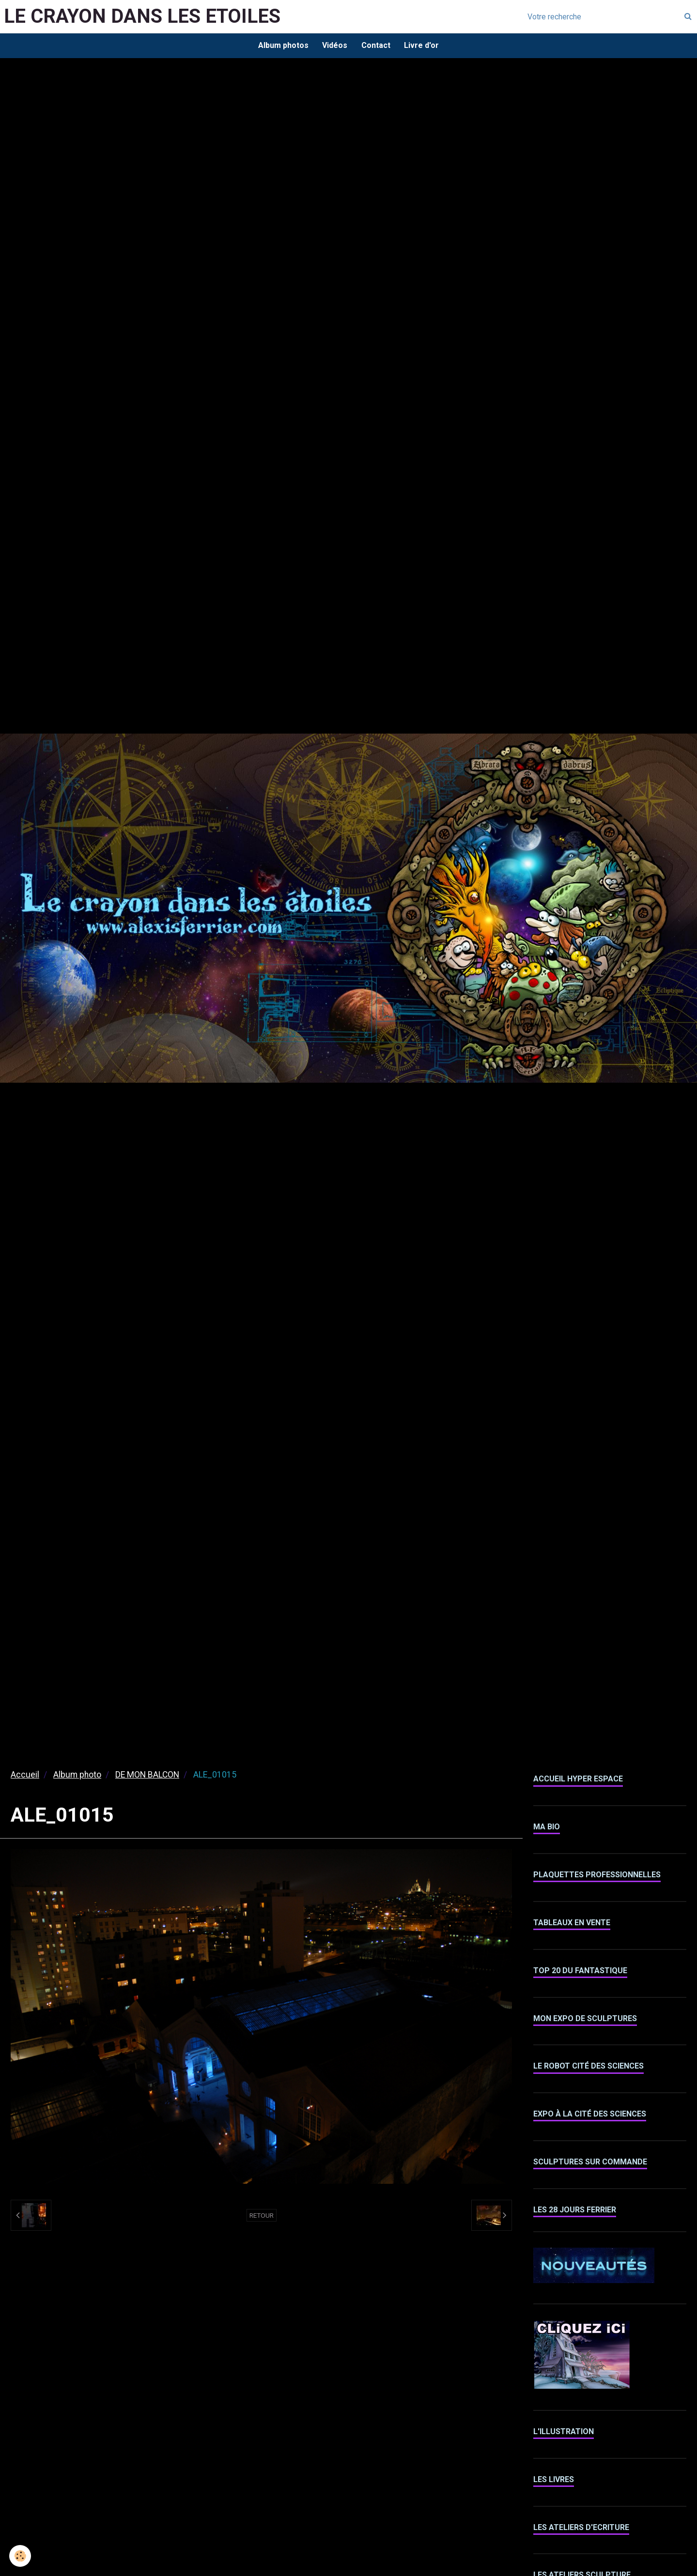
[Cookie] (20, 2556)
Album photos (282, 45)
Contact (376, 45)
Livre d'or (422, 45)
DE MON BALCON (147, 1775)
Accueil (25, 1775)
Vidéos (334, 45)
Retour (261, 2216)
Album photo (77, 1775)
